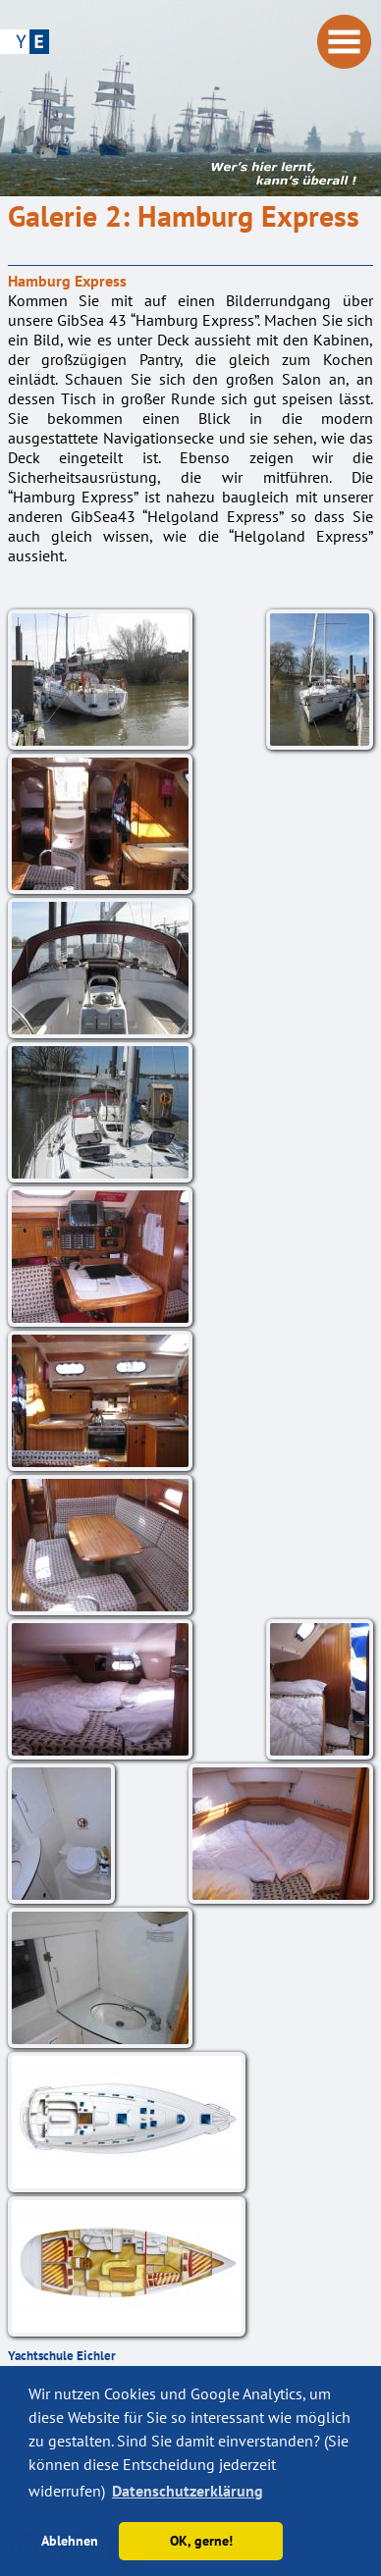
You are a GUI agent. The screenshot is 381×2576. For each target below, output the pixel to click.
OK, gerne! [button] (201, 2540)
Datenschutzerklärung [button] (187, 2490)
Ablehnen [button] (69, 2540)
